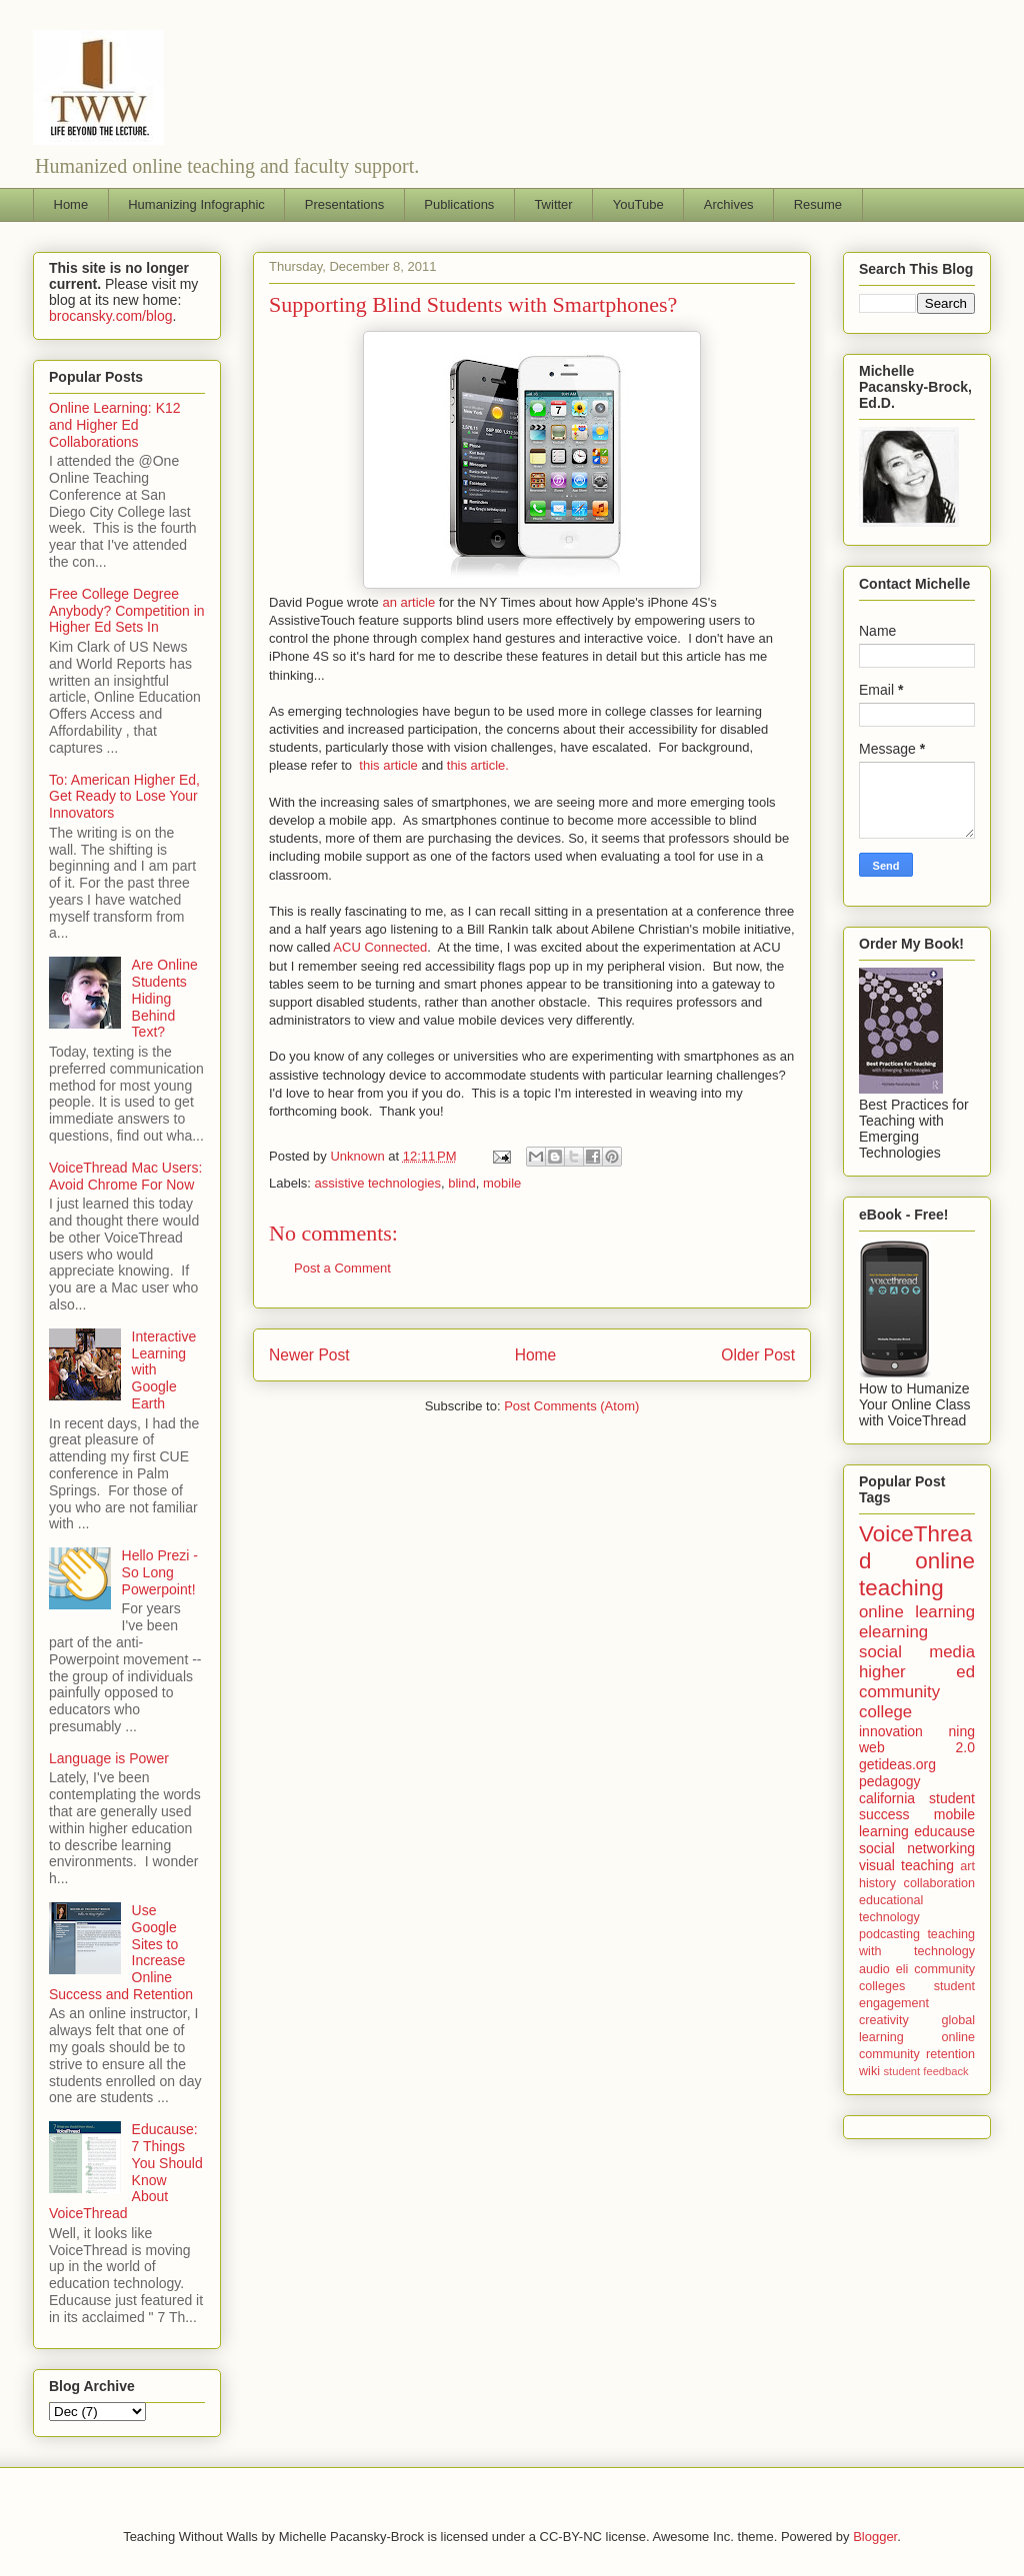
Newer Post (309, 1354)
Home (71, 204)
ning (962, 1731)
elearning (893, 1631)
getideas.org (897, 1764)
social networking (917, 1848)
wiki (869, 2071)
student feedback (926, 2071)
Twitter (553, 204)
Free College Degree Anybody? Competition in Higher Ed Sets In (127, 611)
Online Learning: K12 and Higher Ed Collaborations (115, 425)
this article (388, 765)
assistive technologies (378, 1183)
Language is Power (109, 1758)
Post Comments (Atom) (571, 1405)
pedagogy (890, 1781)
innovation (891, 1731)
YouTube (638, 204)
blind (461, 1183)
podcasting (889, 1934)
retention (950, 2054)
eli (902, 1969)
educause (944, 1831)
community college (899, 1701)
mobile (502, 1183)
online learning (917, 1611)
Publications (459, 204)
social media (917, 1651)
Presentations (345, 204)
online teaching (917, 1574)
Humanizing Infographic (196, 204)
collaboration (939, 1883)
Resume (818, 204)
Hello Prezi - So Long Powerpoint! (160, 1572)
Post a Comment (342, 1268)
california (887, 1798)
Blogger (875, 2536)
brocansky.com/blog (110, 316)
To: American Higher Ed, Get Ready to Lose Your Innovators (124, 797)
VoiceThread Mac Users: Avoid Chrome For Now (125, 1176)
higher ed (917, 1671)
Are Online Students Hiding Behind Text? (165, 998)
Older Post (758, 1354)
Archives (729, 204)
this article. (478, 765)
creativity (884, 2020)
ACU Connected (380, 947)
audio (874, 1969)
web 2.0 (917, 1747)
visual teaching (906, 1865)
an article (408, 602)
